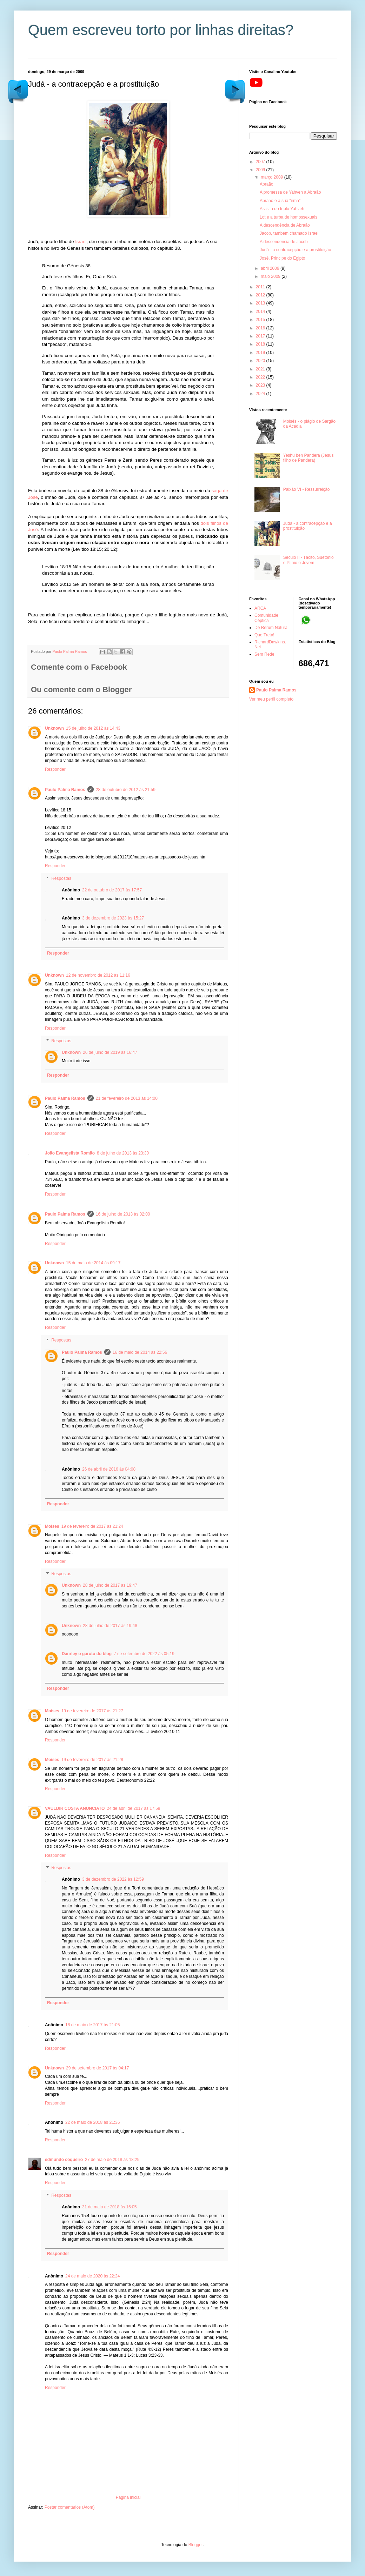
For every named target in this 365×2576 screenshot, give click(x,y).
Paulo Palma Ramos (65, 789)
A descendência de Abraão (285, 225)
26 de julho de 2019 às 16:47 (110, 1052)
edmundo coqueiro (64, 2159)
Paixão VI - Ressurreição (306, 489)
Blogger (195, 2544)
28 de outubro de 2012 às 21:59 (125, 789)
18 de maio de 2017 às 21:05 (92, 2024)
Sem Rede (264, 654)
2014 (261, 311)
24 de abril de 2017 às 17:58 (133, 1808)
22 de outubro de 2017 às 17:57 (112, 890)
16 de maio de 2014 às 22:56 (140, 1352)
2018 (261, 344)
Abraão (266, 184)
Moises (52, 1526)
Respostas (61, 878)
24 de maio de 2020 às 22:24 (92, 2276)
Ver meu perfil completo (271, 699)
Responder (55, 769)
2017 (261, 336)
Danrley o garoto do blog (87, 1653)
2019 (261, 352)
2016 (261, 328)
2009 (261, 169)
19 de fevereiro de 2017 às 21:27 (92, 1710)
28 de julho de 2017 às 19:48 (110, 1625)
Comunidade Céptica (266, 618)
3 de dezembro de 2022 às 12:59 (113, 1879)
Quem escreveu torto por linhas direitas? (160, 30)
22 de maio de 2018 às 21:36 (92, 2122)
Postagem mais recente (235, 90)
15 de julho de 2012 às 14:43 (93, 728)
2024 (261, 393)
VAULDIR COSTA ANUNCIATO (75, 1808)
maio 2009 (271, 276)
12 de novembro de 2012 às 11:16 (98, 975)
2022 (261, 377)
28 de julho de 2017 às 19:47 (110, 1585)
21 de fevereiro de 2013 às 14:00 (127, 1098)
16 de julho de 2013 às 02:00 (123, 1214)
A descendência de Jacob (284, 241)
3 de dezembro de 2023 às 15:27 (113, 918)
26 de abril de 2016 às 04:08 (108, 1469)
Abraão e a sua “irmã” (280, 200)
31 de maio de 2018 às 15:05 (109, 2206)
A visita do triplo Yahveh (282, 208)
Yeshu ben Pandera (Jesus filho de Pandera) (308, 458)
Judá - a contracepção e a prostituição (295, 249)
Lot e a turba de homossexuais (288, 217)
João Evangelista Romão (70, 1153)
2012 (261, 295)
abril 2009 (270, 268)
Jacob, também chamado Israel (289, 233)
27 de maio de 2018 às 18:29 (112, 2159)
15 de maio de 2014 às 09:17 (93, 1262)
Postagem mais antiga (18, 90)
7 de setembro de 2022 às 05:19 (144, 1653)
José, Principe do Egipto (282, 258)
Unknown (54, 728)
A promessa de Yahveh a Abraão (290, 192)
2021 (261, 369)
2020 (261, 360)
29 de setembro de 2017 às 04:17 (97, 2068)
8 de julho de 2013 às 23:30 (123, 1153)
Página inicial (128, 2497)
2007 (261, 161)
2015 (261, 319)
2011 (261, 287)
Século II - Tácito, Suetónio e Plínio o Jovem (308, 560)
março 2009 (272, 177)
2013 (261, 303)
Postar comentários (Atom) (70, 2507)
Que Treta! (264, 635)
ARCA (260, 608)
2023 (261, 385)
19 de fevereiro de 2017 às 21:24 (92, 1526)
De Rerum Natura (270, 627)
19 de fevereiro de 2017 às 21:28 (92, 1759)
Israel (80, 241)
